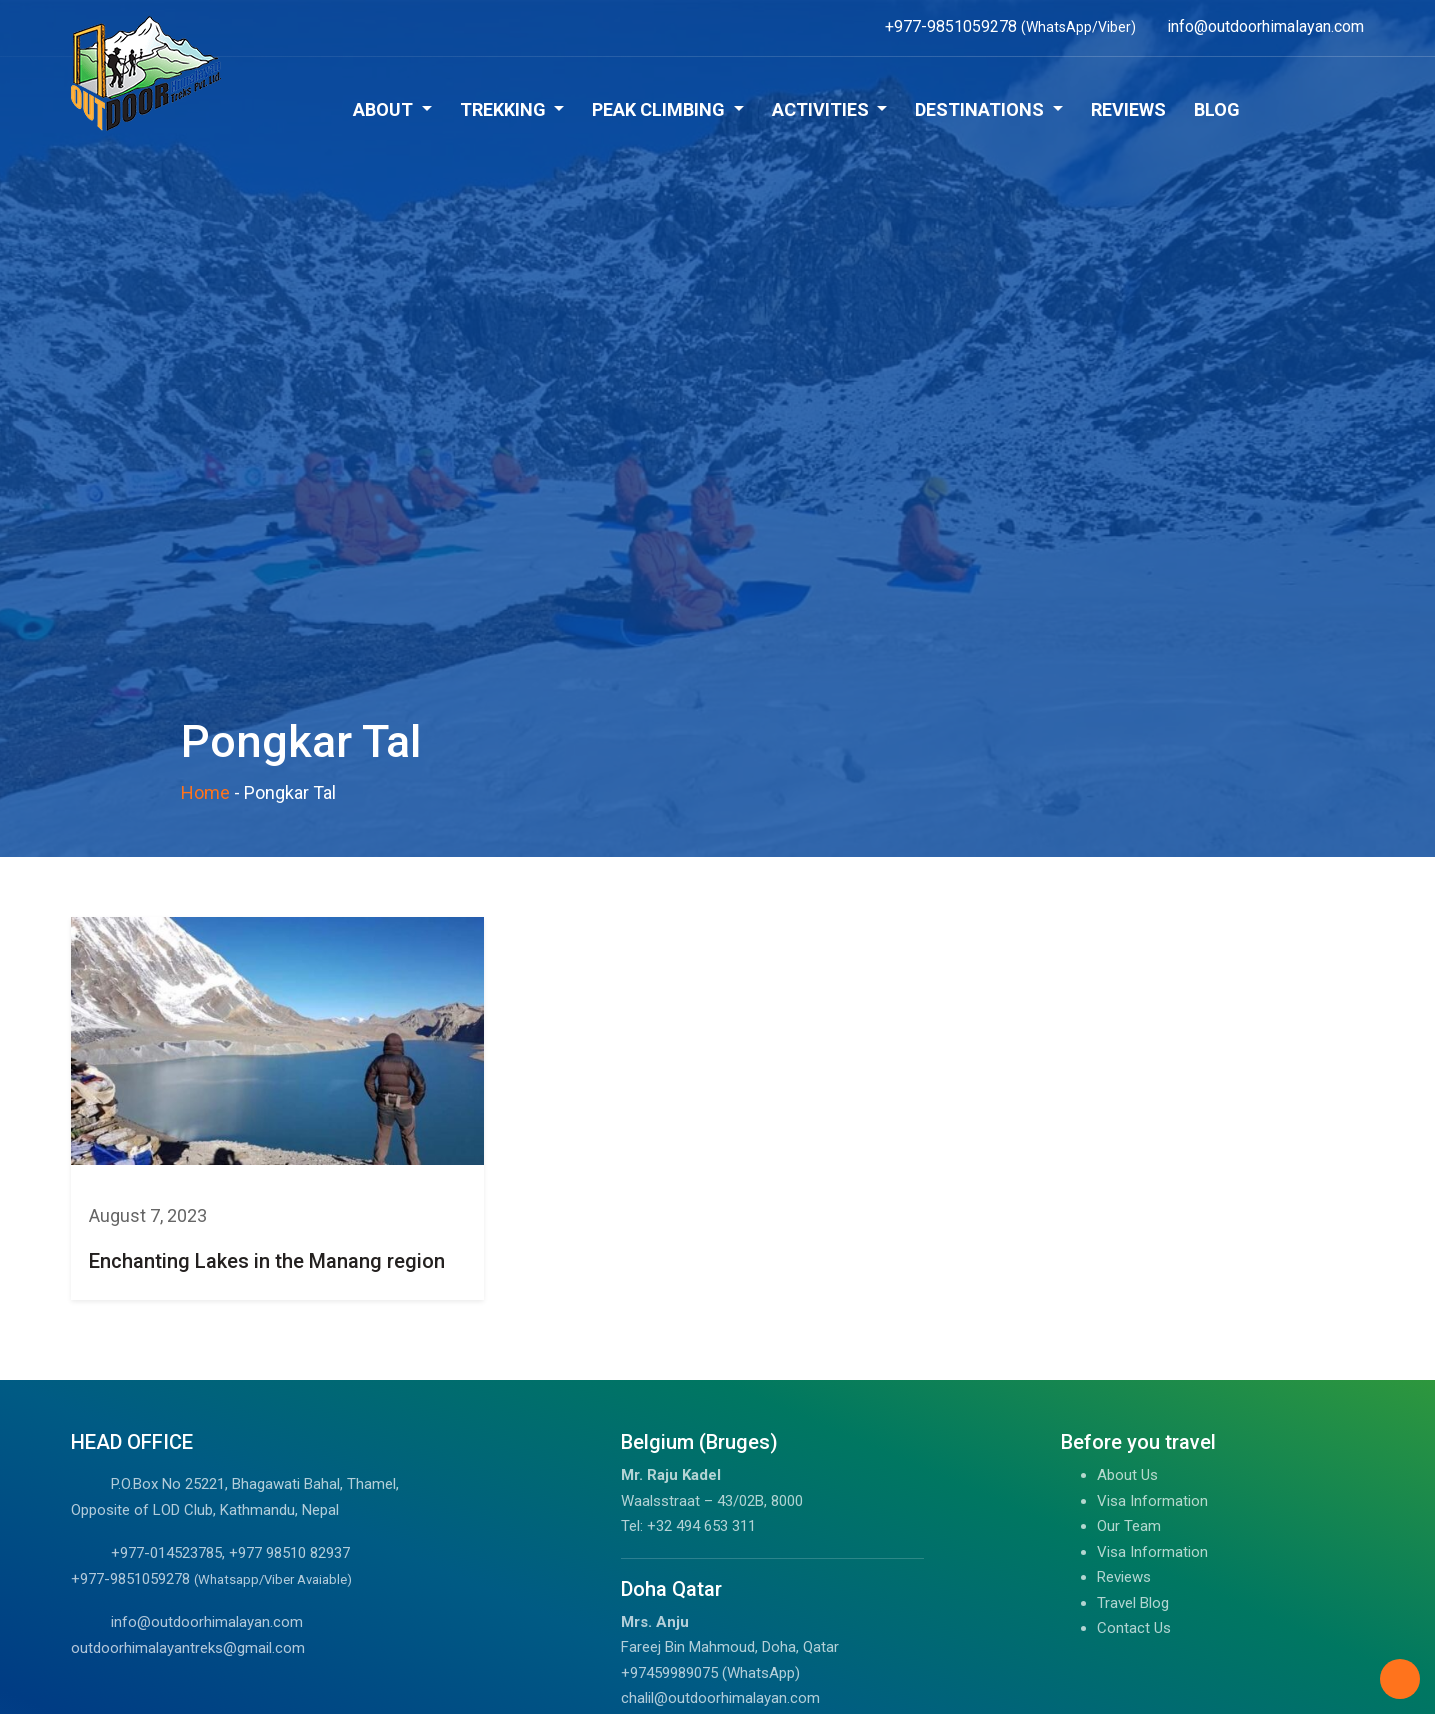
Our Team (1129, 1526)
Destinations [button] (981, 109)
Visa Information (1152, 1501)
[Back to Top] (1400, 1679)
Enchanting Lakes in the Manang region (267, 1261)
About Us (1127, 1475)
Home (205, 792)
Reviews (1128, 109)
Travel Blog (1133, 1603)
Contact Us (1134, 1628)
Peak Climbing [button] (660, 109)
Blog (1217, 109)
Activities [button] (822, 109)
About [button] (385, 109)
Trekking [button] (505, 109)
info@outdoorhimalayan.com (207, 1622)
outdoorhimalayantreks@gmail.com (188, 1648)
